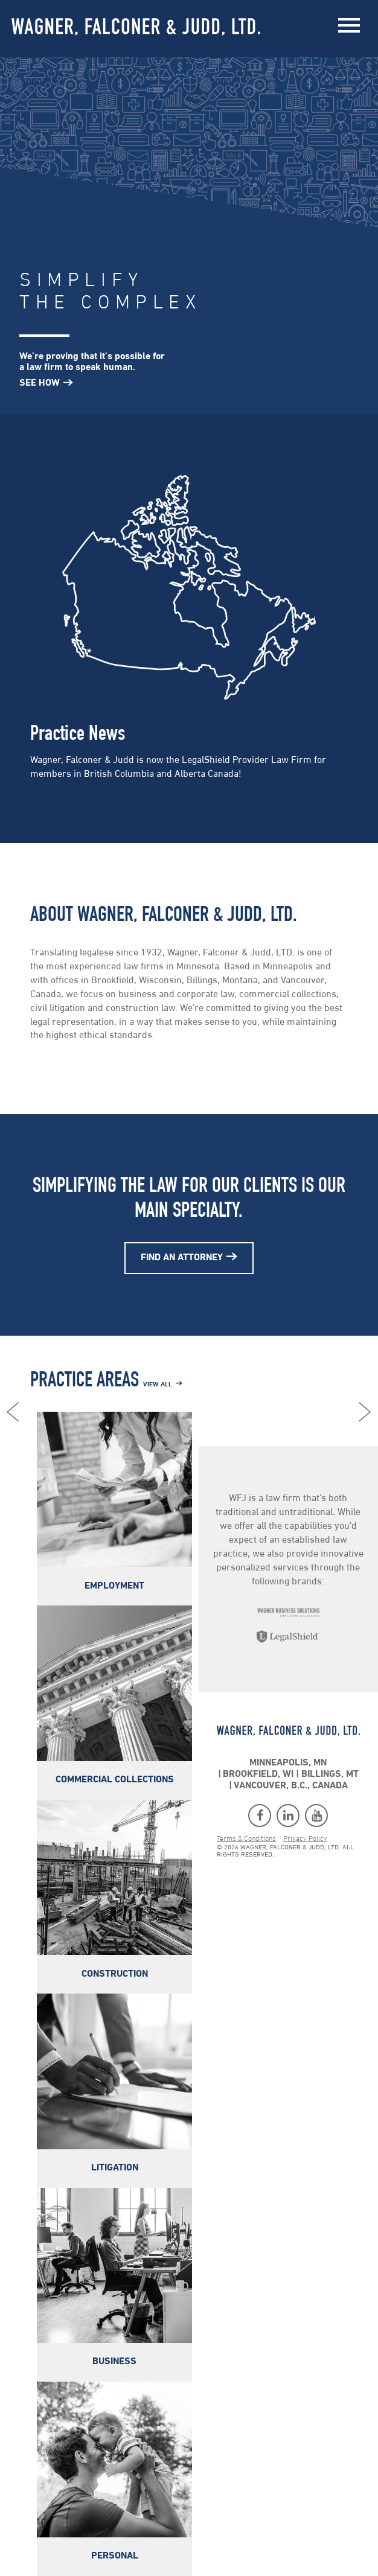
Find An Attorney (182, 1258)
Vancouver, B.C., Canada (291, 1786)
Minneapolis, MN (288, 1763)
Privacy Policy (305, 1839)
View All (157, 1385)
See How (39, 383)
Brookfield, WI (258, 1774)
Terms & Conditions (246, 1839)
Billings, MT (330, 1774)
